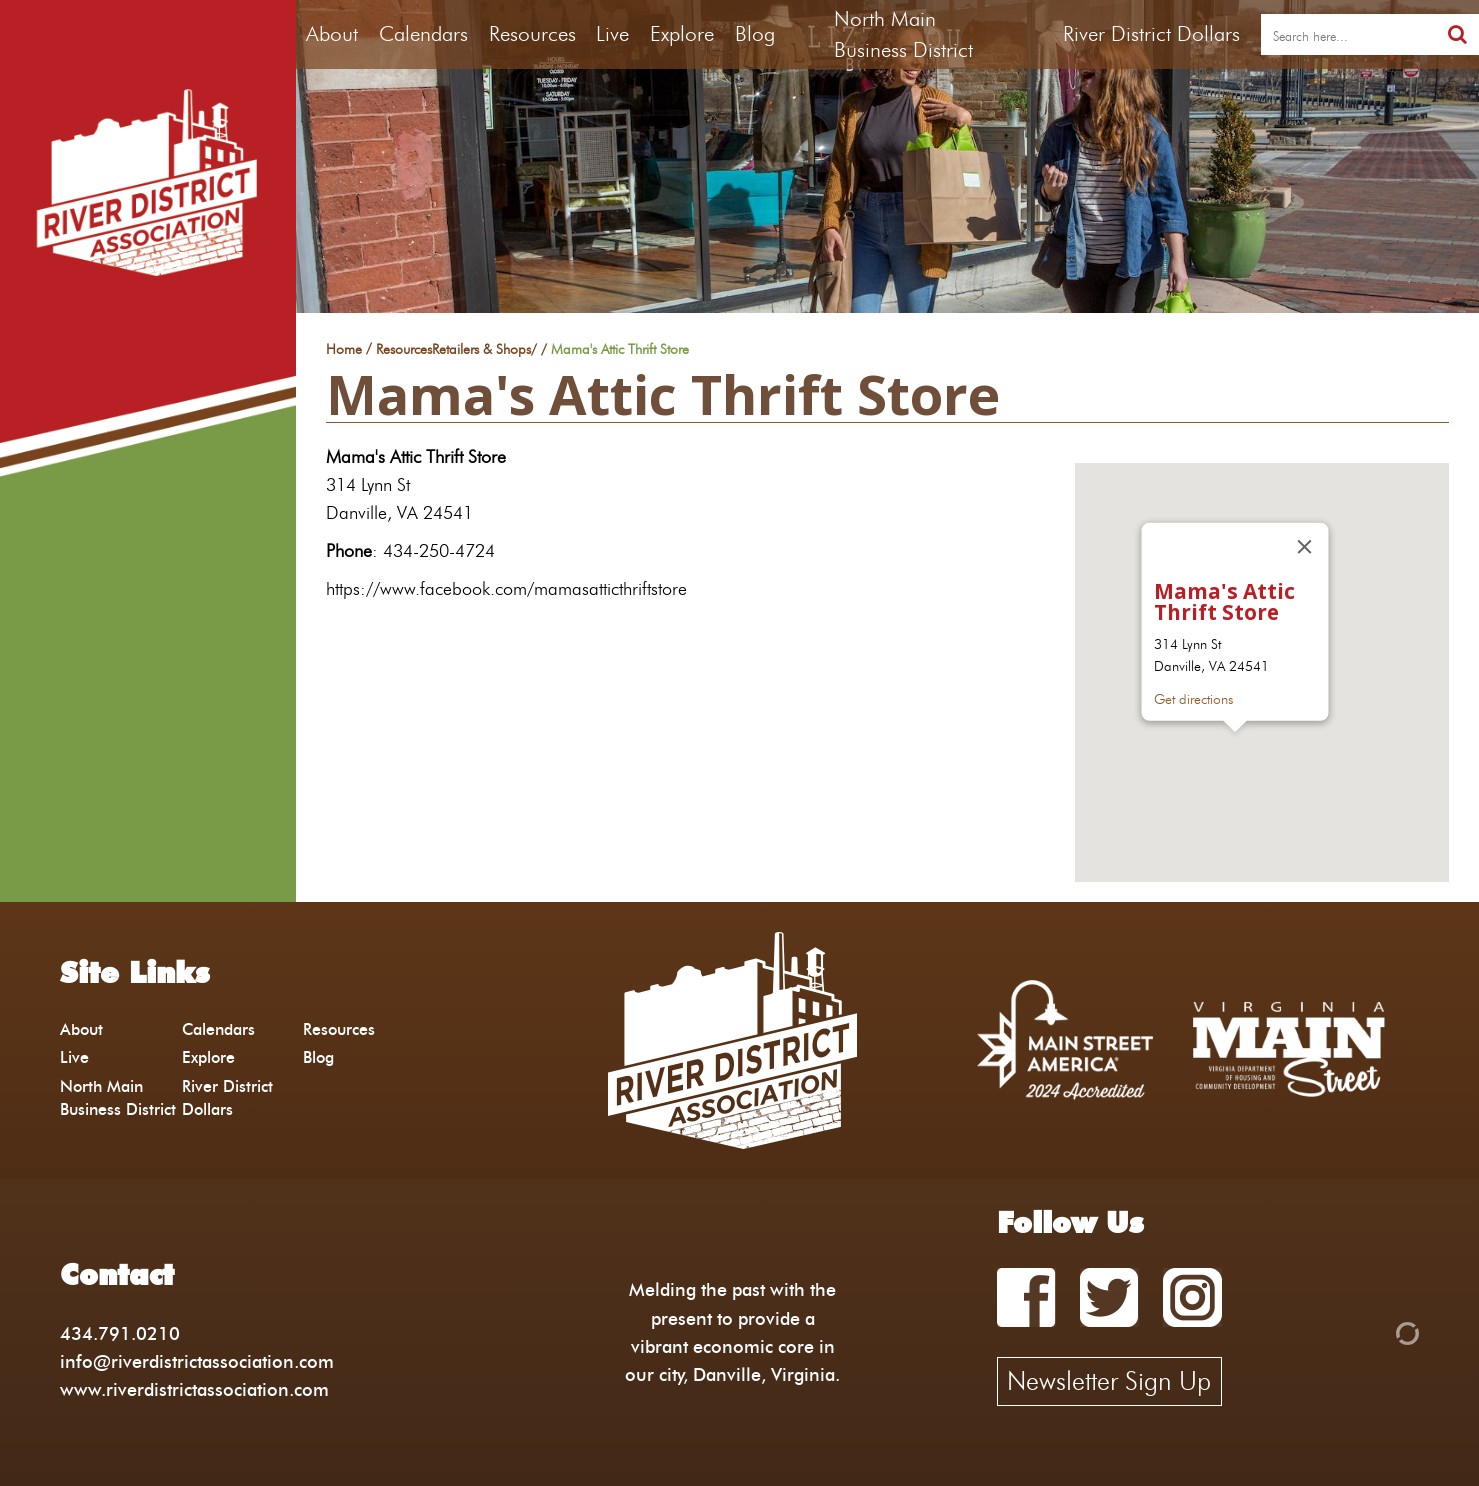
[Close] (1304, 547)
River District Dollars (1151, 33)
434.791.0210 (120, 1333)
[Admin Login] (1373, 1331)
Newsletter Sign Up (1109, 1381)
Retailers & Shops (481, 350)
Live (612, 33)
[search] (1348, 35)
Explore (682, 33)
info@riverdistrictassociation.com (197, 1361)
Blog (755, 33)
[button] (1235, 750)
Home (344, 350)
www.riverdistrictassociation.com (194, 1389)
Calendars (423, 33)
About (332, 33)
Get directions (1192, 700)
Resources (532, 33)
